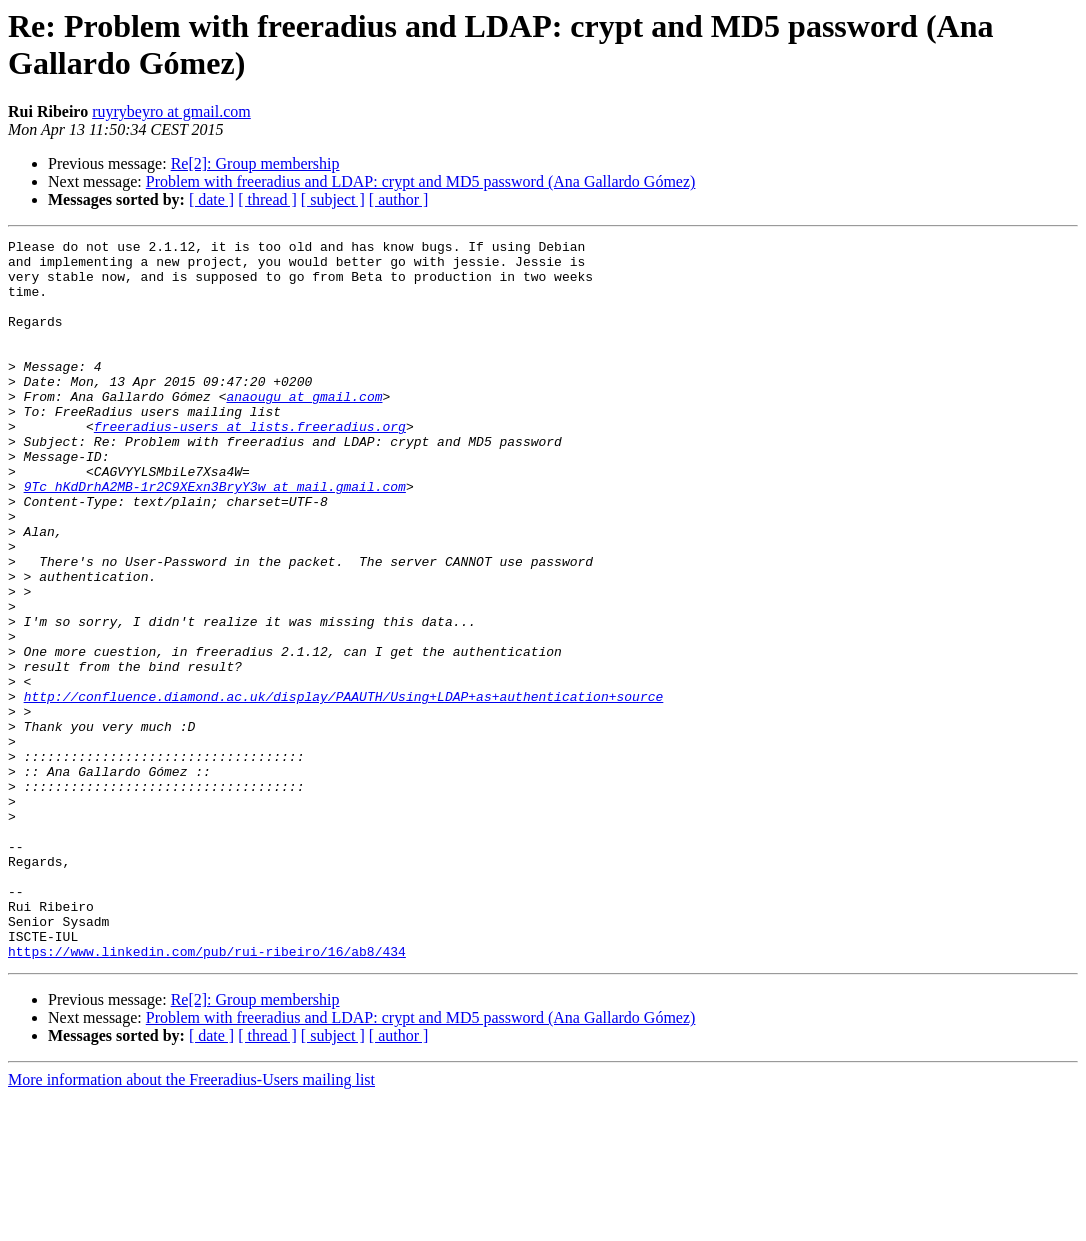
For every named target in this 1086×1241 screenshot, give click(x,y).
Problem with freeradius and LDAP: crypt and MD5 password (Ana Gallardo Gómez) (421, 181)
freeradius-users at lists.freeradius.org (250, 465)
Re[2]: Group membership (255, 163)
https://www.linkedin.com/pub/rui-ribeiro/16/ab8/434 (207, 1095)
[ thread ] (267, 199)
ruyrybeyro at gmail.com (171, 111)
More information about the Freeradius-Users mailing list (191, 1223)
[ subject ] (333, 199)
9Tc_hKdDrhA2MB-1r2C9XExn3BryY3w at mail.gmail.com (215, 537)
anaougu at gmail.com (304, 429)
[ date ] (211, 199)
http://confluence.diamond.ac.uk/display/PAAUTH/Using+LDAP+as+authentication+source (344, 789)
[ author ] (399, 199)
